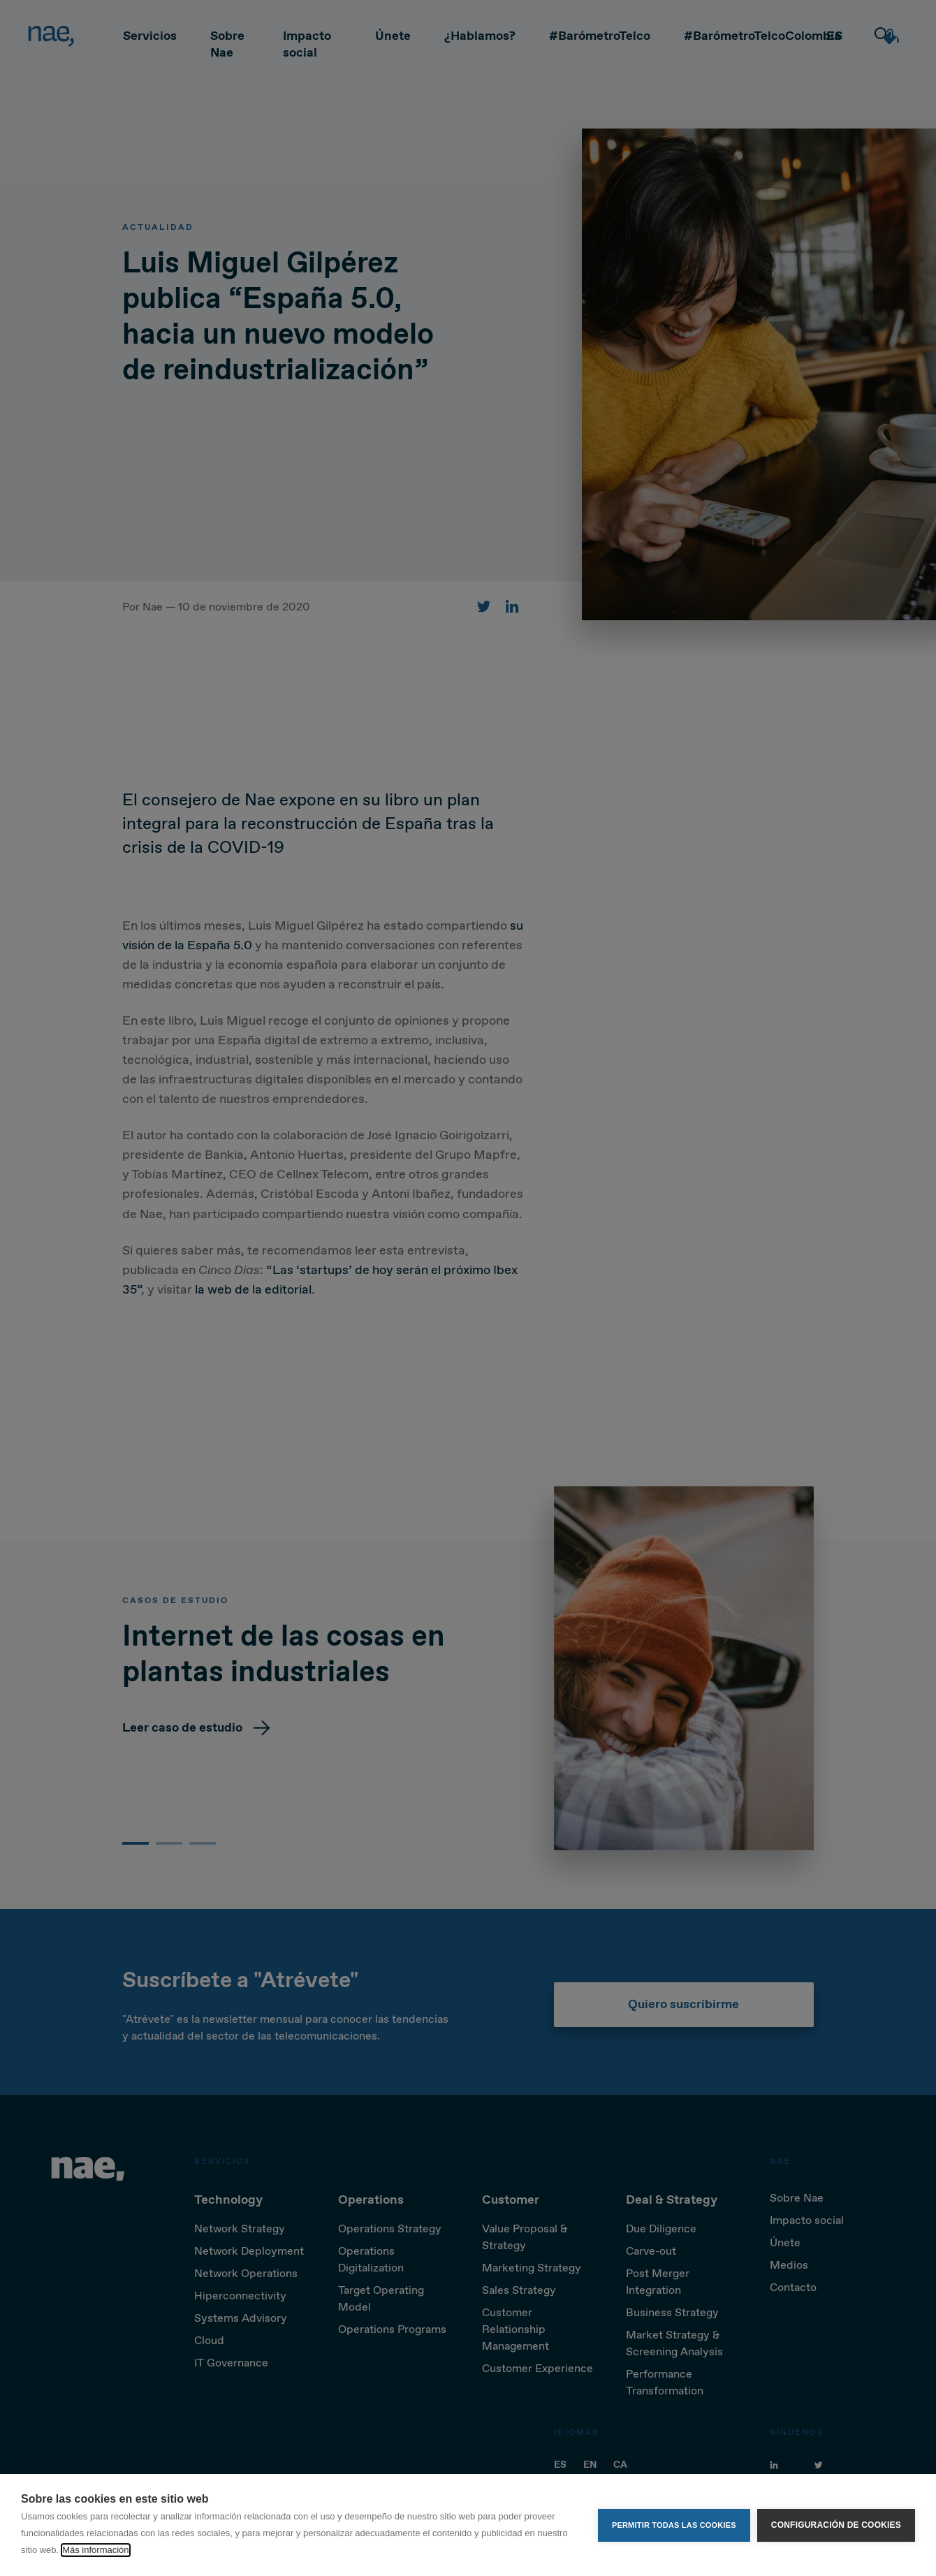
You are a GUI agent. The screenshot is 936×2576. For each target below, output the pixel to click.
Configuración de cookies (836, 2525)
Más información (95, 2550)
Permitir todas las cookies (674, 2525)
